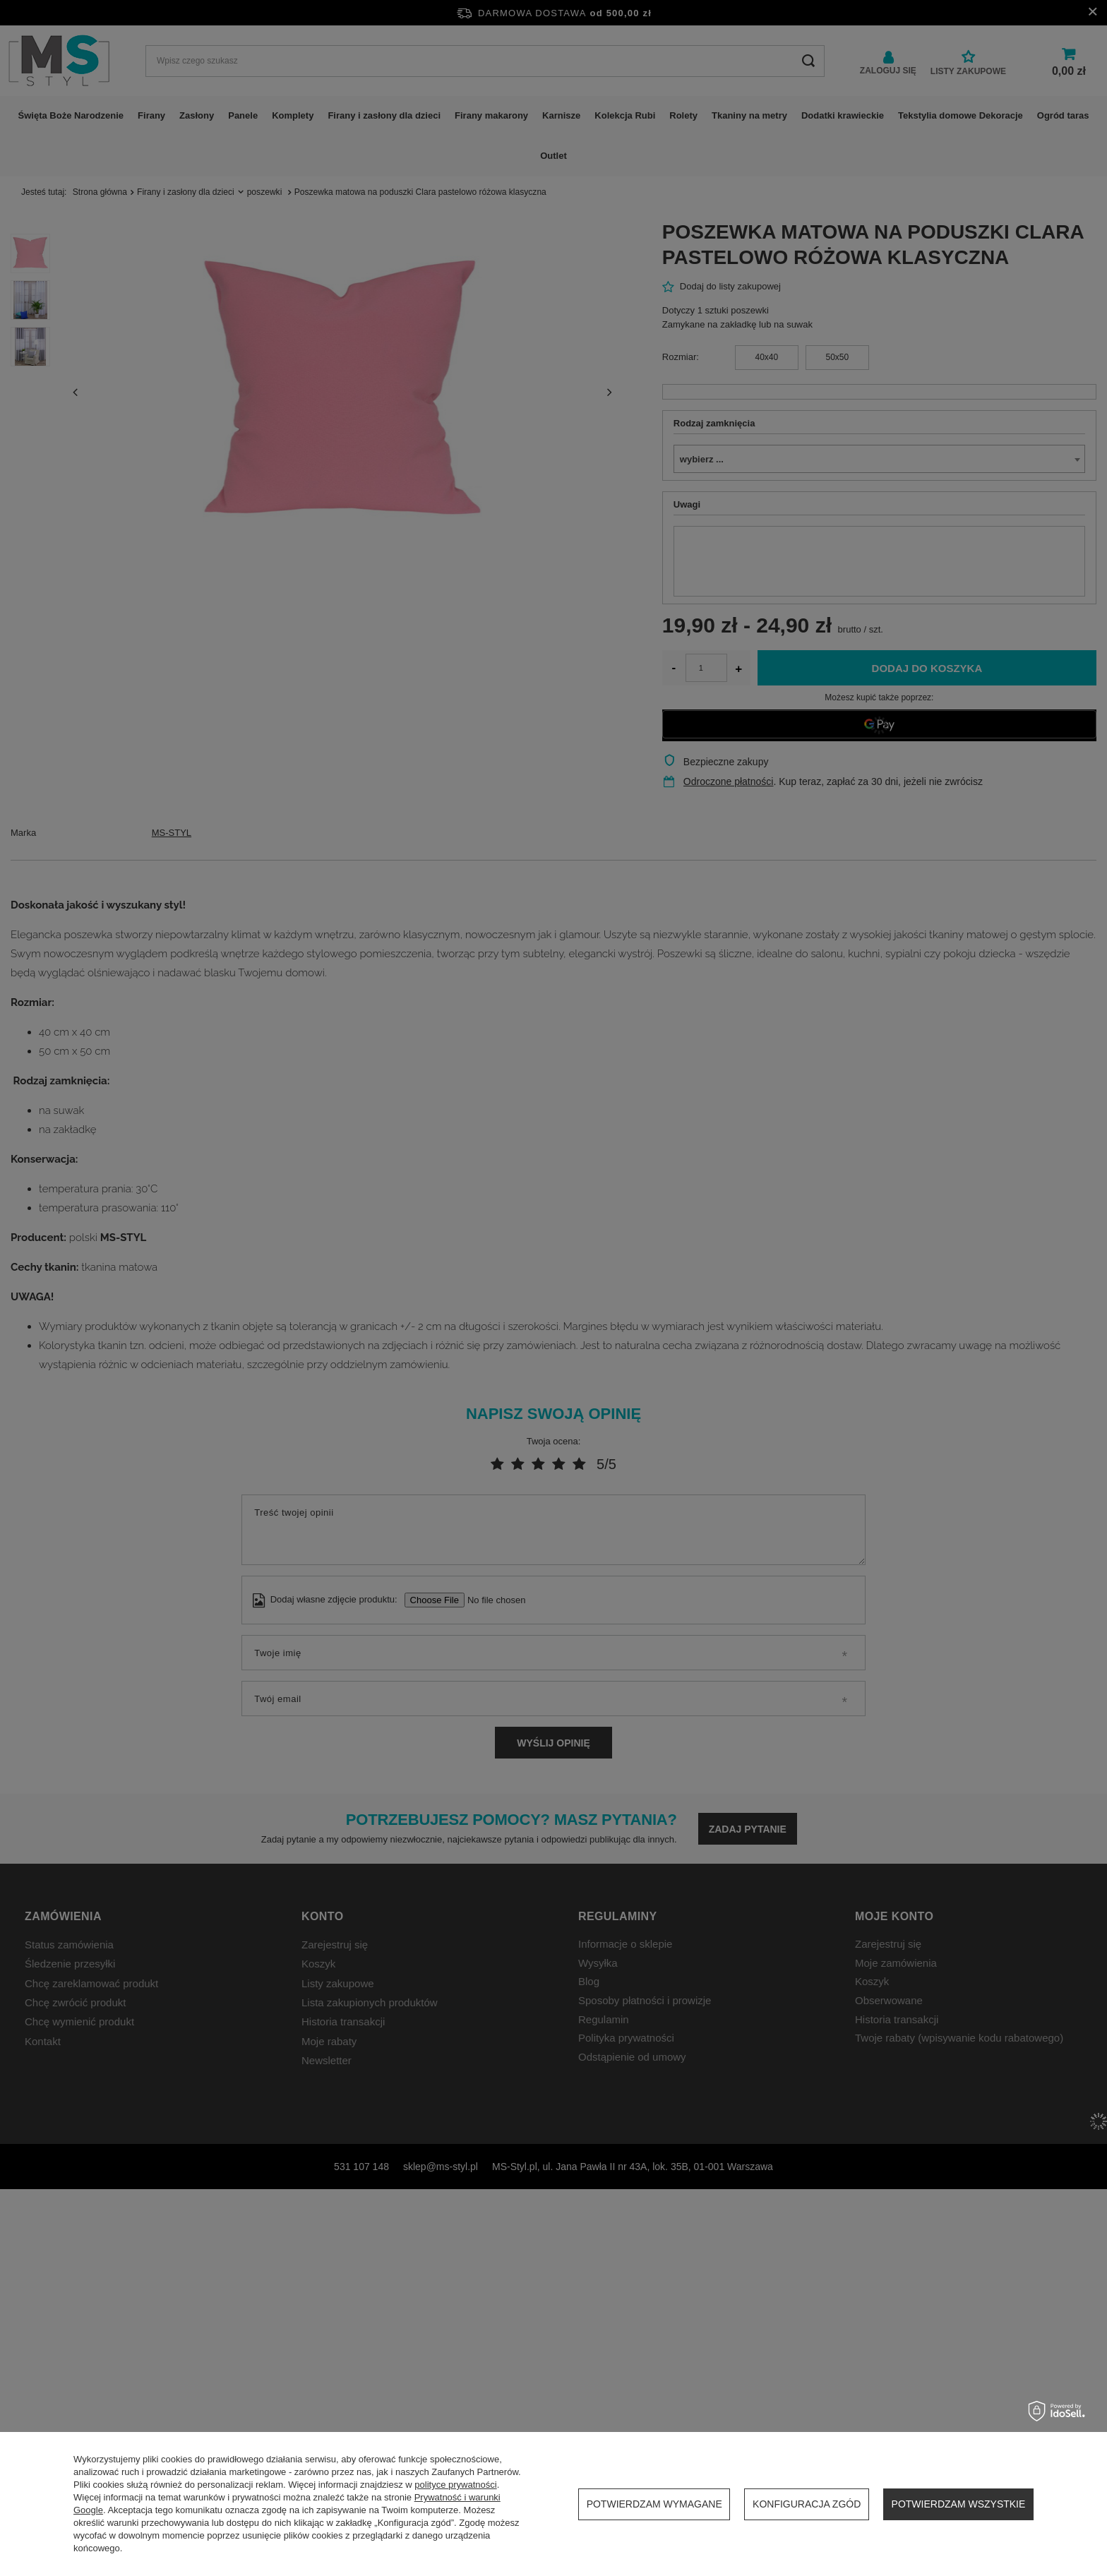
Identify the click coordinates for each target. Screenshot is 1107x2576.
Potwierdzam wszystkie (959, 2504)
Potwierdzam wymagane (654, 2504)
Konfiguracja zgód (807, 2504)
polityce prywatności (455, 2484)
